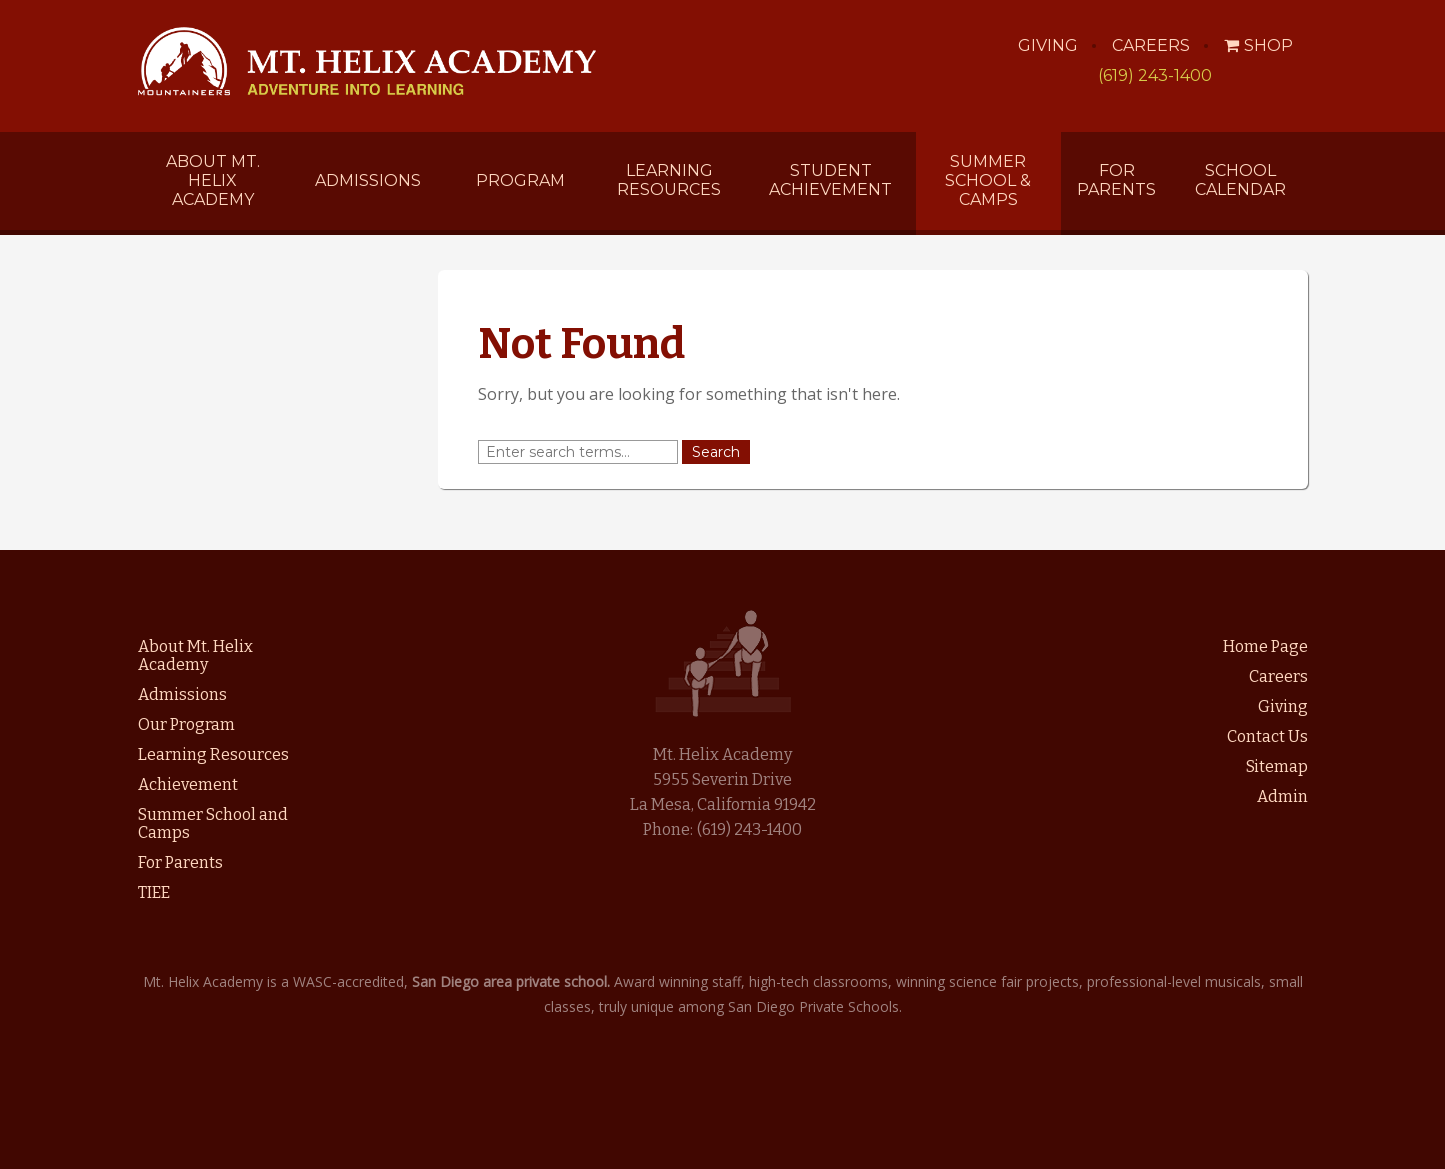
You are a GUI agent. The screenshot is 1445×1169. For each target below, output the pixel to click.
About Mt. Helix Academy (213, 180)
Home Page (1265, 646)
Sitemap (1277, 766)
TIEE (154, 892)
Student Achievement (830, 180)
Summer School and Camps (213, 823)
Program (520, 180)
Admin (1282, 796)
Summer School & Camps (988, 180)
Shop (1258, 45)
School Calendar (1240, 180)
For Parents (1116, 180)
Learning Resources (669, 180)
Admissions (368, 180)
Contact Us (1267, 736)
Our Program (186, 724)
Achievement (188, 784)
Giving (1048, 45)
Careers (1151, 45)
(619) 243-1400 (1155, 75)
